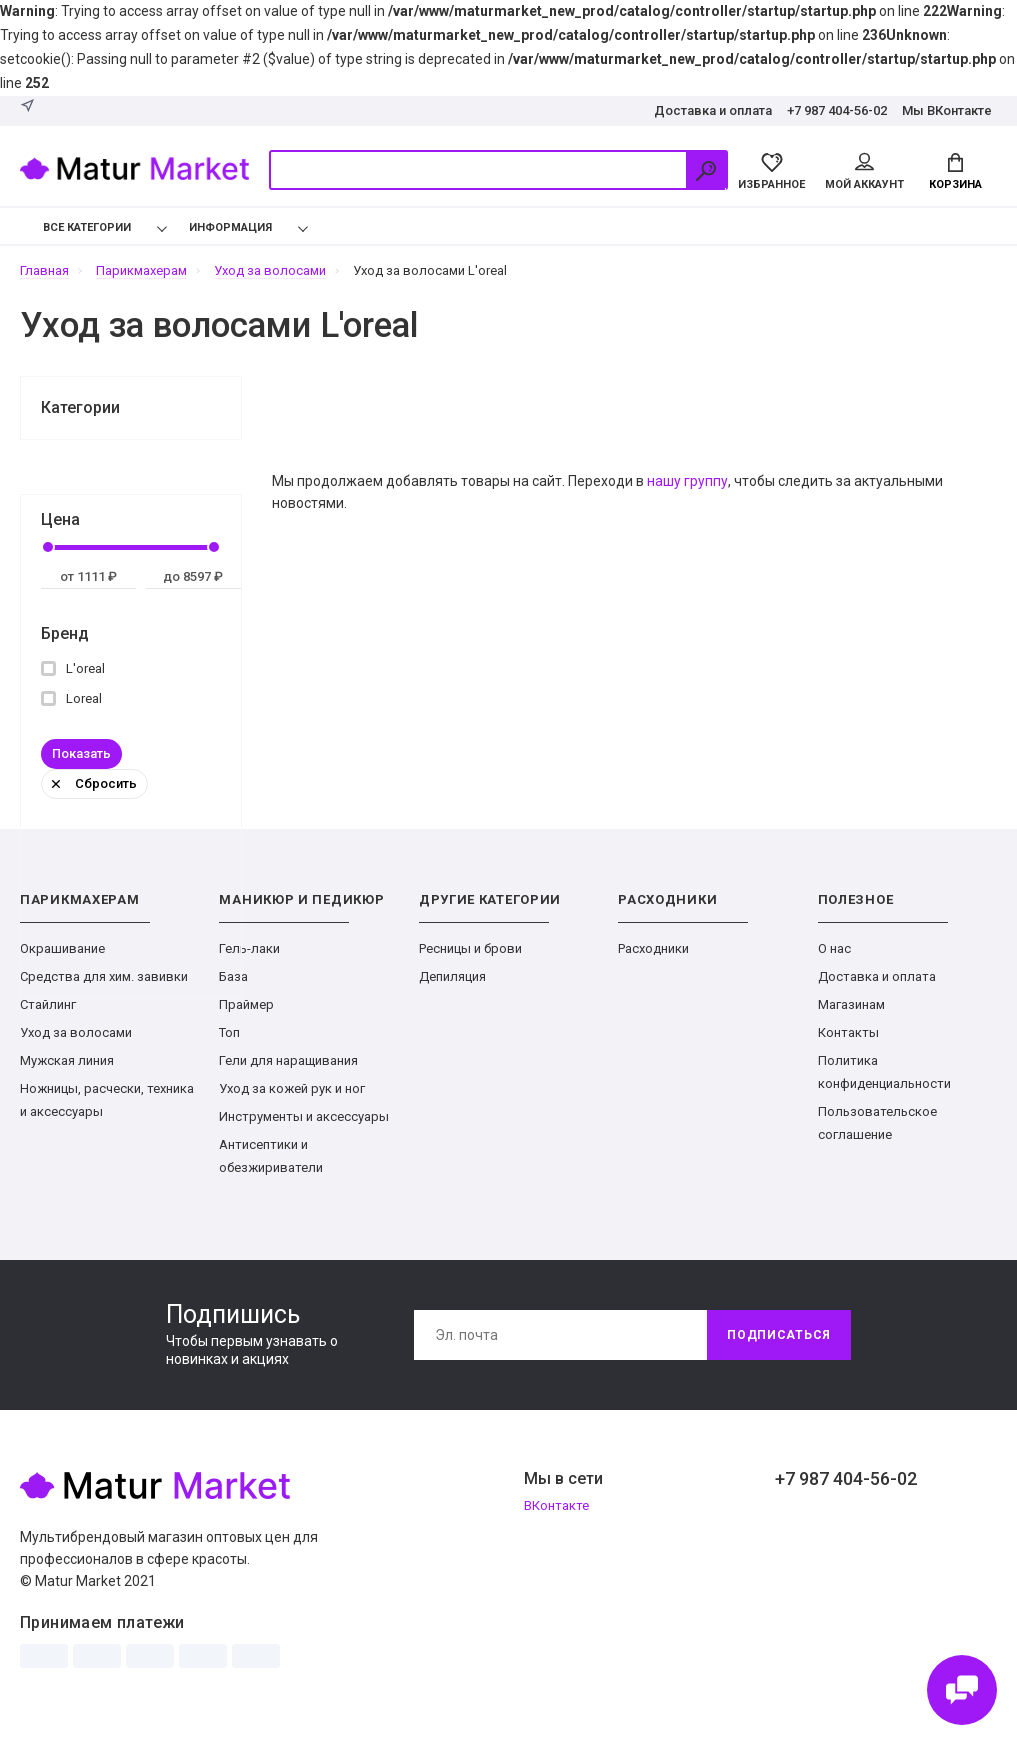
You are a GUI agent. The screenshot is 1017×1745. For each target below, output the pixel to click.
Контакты (848, 1032)
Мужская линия (67, 1060)
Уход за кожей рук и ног (292, 1088)
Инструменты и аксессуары (304, 1116)
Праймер (246, 1004)
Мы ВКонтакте (947, 110)
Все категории (73, 227)
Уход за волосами (76, 1032)
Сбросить (94, 783)
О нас (834, 948)
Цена (60, 519)
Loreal (71, 698)
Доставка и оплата (713, 110)
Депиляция (452, 976)
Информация (230, 227)
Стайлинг (48, 1004)
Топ (229, 1032)
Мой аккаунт (864, 172)
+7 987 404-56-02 (837, 110)
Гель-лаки (249, 948)
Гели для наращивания (288, 1060)
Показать (81, 753)
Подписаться (779, 1335)
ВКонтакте (556, 1505)
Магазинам (851, 1004)
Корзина (955, 172)
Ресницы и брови (470, 948)
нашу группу (687, 481)
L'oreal (73, 668)
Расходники (653, 948)
